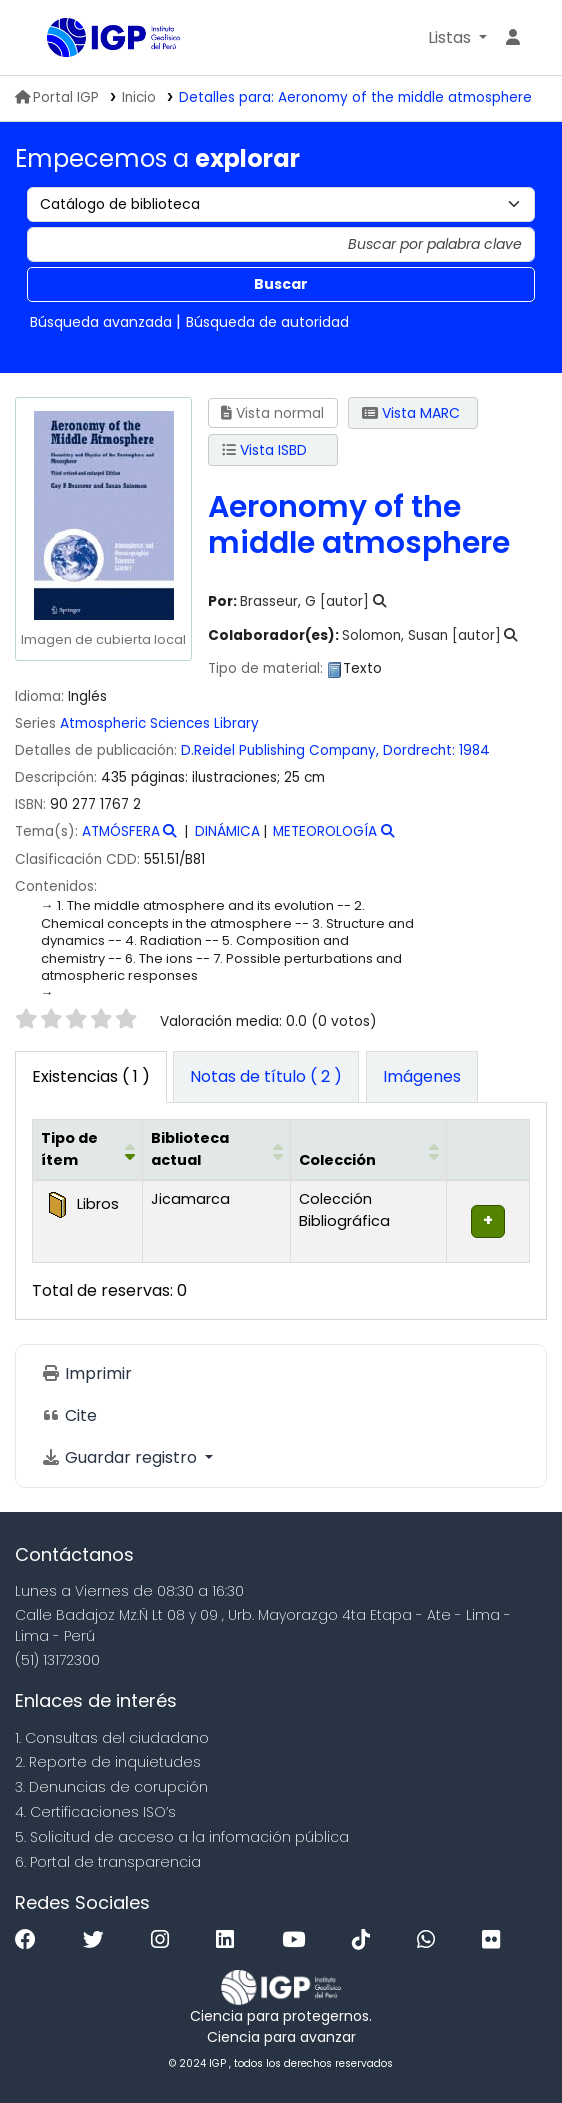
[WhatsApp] (431, 1940)
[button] (457, 38)
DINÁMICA (227, 831)
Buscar (281, 284)
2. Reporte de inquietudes (108, 1762)
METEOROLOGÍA (325, 831)
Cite (69, 1415)
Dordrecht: (419, 750)
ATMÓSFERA (121, 831)
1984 (474, 750)
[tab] (266, 1077)
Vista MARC (411, 413)
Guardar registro (121, 1457)
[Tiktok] (366, 1940)
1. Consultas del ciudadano (112, 1738)
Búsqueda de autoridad (267, 322)
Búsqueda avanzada (101, 322)
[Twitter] (98, 1940)
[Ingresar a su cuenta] (513, 38)
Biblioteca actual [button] (190, 1149)
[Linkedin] (230, 1940)
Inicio (139, 97)
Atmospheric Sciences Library (159, 723)
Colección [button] (337, 1160)
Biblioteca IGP (54, 39)
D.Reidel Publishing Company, (280, 750)
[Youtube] (298, 1940)
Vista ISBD (264, 450)
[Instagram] (165, 1940)
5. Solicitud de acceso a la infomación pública (182, 1837)
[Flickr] (496, 1940)
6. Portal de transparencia (108, 1862)
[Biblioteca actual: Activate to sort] (216, 1150)
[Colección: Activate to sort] (368, 1150)
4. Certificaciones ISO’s (95, 1812)
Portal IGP (57, 97)
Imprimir (86, 1373)
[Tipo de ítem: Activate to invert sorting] (88, 1150)
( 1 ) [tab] (91, 1076)
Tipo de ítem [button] (69, 1149)
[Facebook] (30, 1940)
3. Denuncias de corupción (111, 1787)
